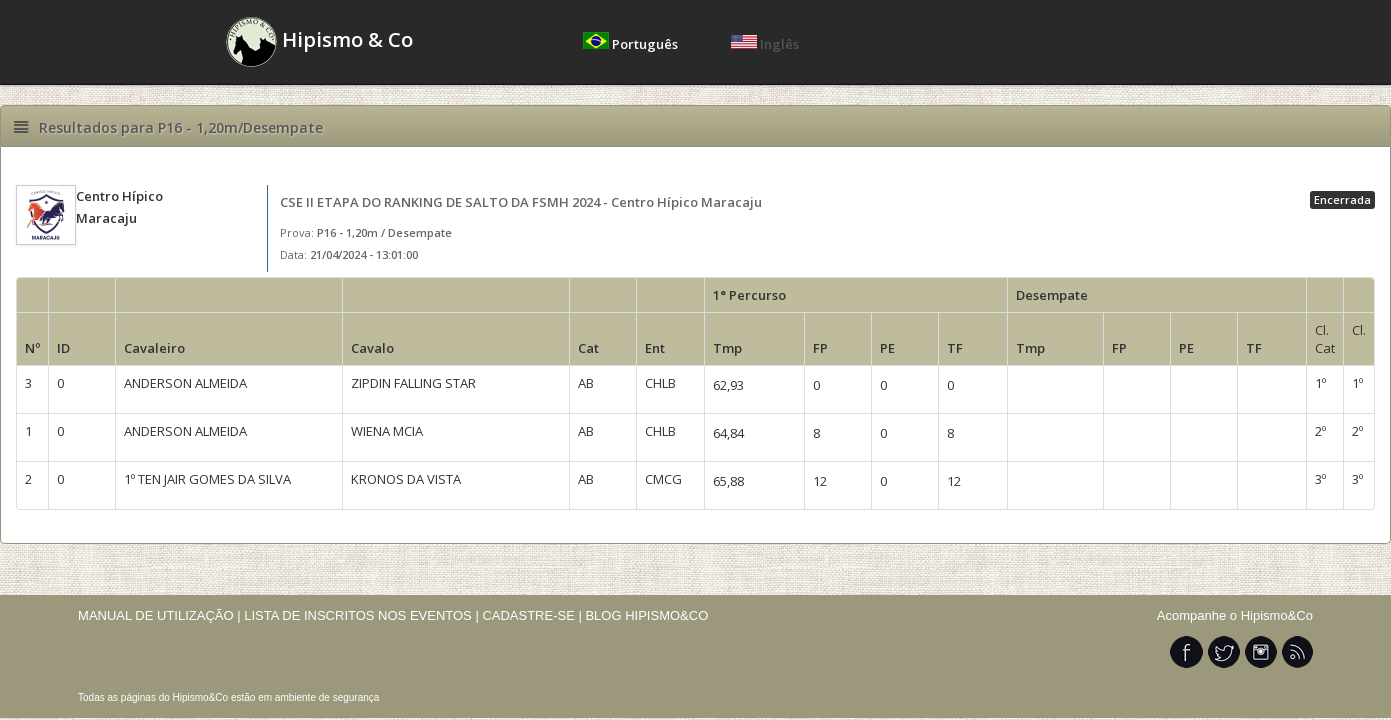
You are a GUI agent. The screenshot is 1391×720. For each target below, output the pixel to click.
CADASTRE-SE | (533, 615)
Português (632, 44)
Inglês (765, 44)
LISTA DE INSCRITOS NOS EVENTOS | (361, 615)
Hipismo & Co (319, 42)
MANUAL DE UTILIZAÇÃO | (159, 615)
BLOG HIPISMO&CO (646, 615)
